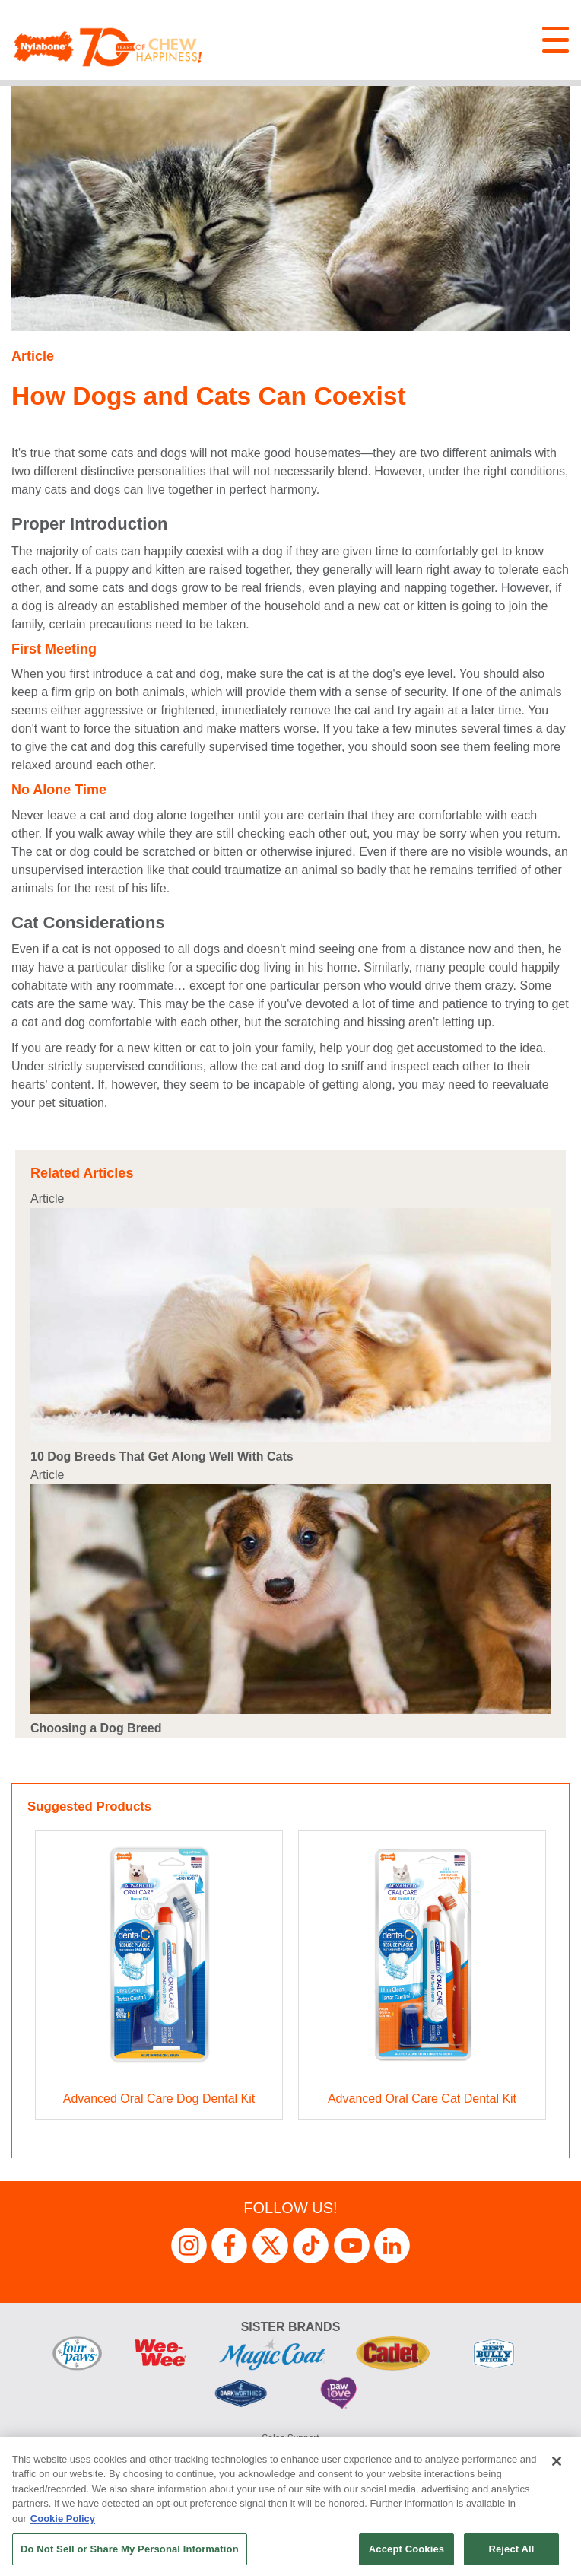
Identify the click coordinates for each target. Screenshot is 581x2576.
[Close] (556, 2461)
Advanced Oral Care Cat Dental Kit (422, 2098)
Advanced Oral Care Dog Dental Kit (159, 2098)
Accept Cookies (406, 2549)
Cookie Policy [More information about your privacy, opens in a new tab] (62, 2518)
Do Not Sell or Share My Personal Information (130, 2549)
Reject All (511, 2549)
